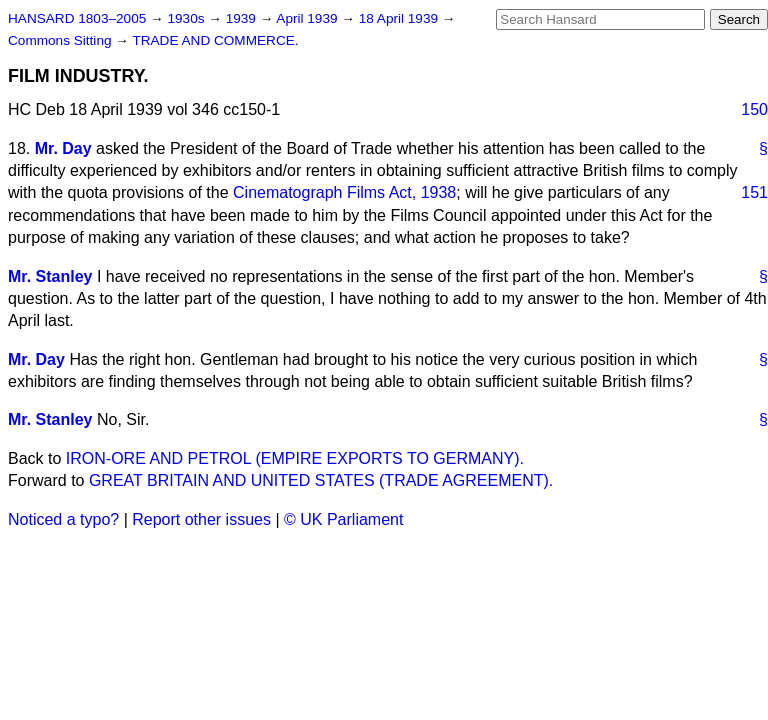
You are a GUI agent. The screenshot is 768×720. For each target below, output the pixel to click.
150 (754, 109)
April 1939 (308, 18)
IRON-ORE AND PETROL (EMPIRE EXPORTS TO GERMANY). (295, 458)
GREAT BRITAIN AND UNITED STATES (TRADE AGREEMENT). (321, 480)
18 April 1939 (400, 18)
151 (754, 192)
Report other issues (201, 519)
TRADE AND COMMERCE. (215, 40)
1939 (243, 18)
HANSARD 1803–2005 (77, 18)
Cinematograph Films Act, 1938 (344, 192)
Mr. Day (63, 148)
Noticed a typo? (63, 519)
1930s (187, 18)
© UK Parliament (343, 519)
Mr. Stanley (50, 276)
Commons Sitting (61, 40)
